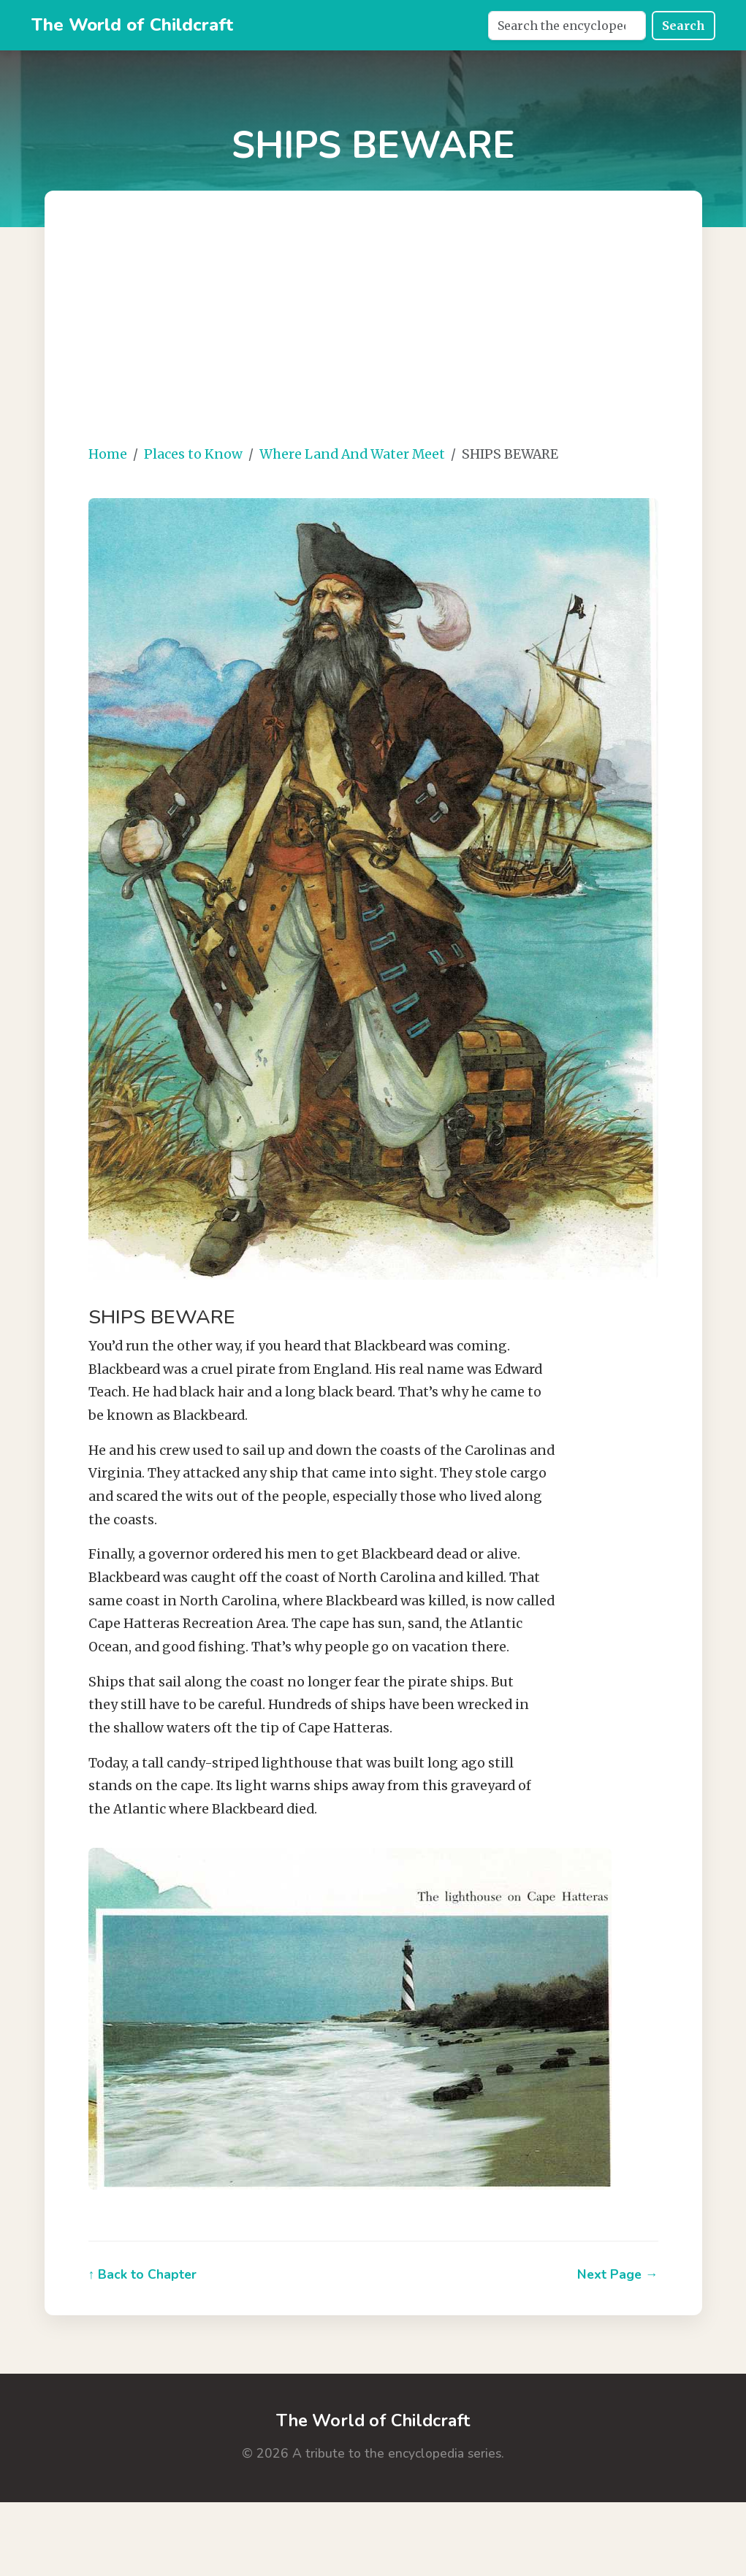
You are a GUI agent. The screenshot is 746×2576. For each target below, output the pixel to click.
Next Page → (617, 2274)
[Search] (567, 25)
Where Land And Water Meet (352, 454)
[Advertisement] (390, 329)
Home (107, 454)
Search (683, 25)
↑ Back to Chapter (142, 2274)
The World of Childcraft (132, 25)
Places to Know (193, 454)
